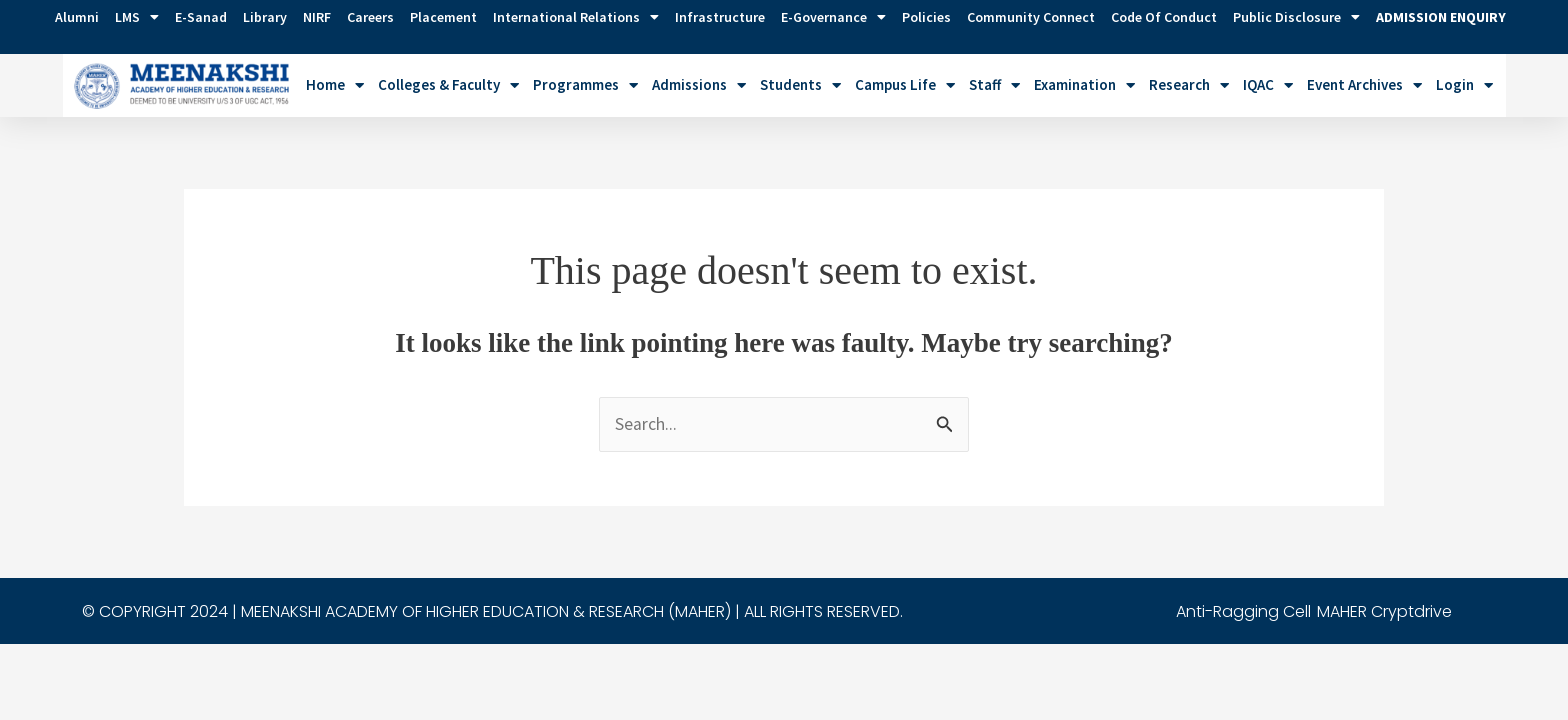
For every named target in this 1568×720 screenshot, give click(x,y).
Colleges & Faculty (448, 85)
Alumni (77, 17)
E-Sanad (201, 17)
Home (335, 85)
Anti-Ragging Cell (1243, 611)
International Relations (576, 17)
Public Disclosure (1296, 17)
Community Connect (1031, 17)
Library (265, 17)
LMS (137, 17)
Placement (443, 17)
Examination (1084, 85)
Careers (370, 17)
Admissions (699, 85)
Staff (994, 85)
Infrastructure (720, 17)
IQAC (1268, 85)
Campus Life (905, 85)
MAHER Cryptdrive (1384, 611)
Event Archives (1364, 85)
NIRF (317, 17)
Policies (926, 17)
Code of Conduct (1164, 17)
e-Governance (833, 17)
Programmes (585, 85)
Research (1189, 85)
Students (800, 85)
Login (1464, 85)
